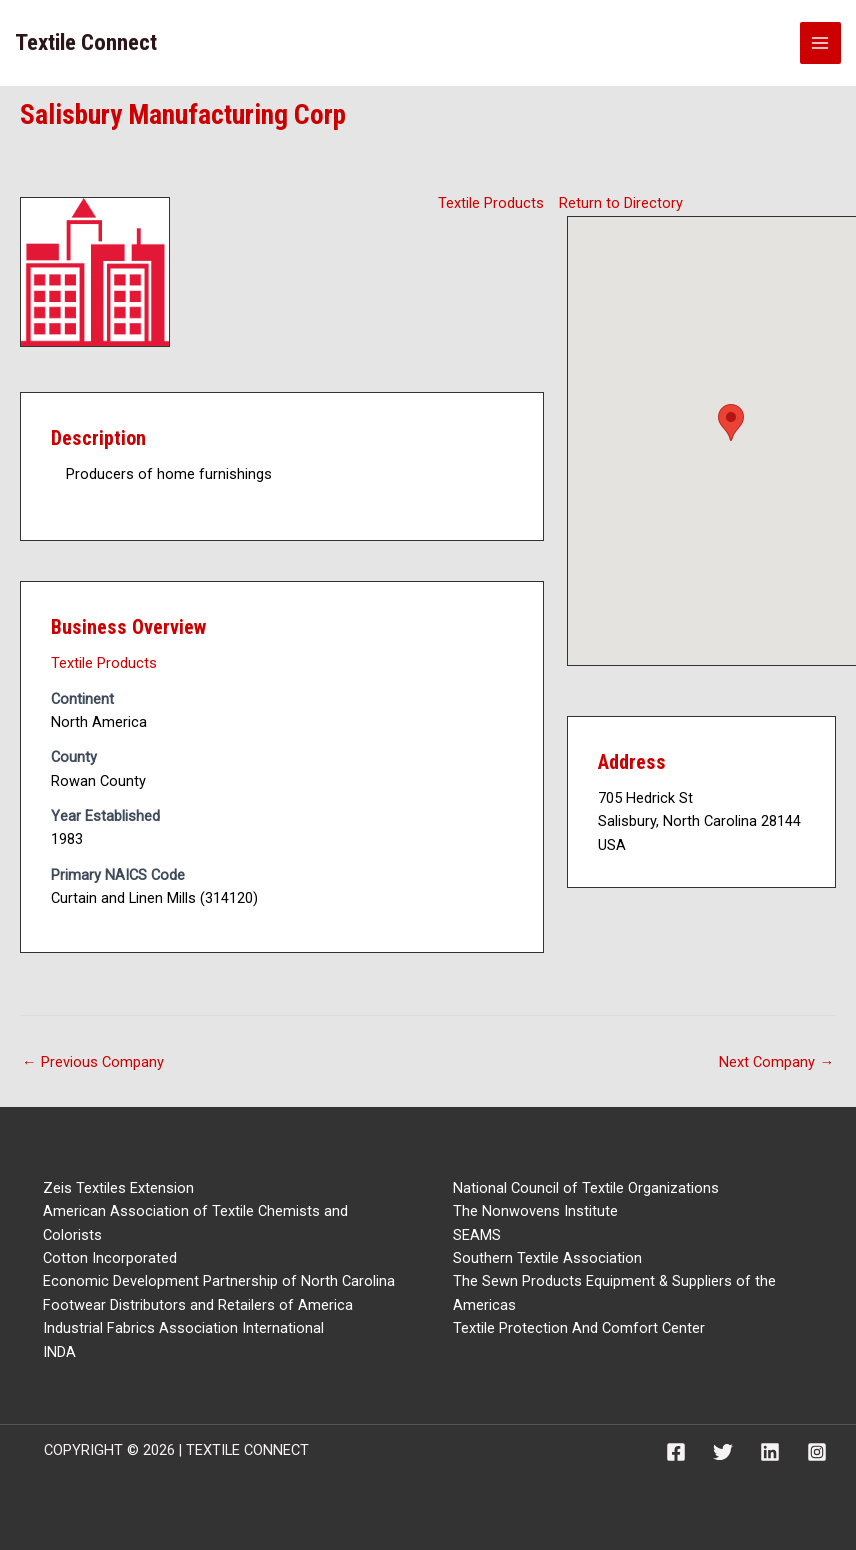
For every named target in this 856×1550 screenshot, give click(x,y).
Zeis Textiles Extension (118, 1188)
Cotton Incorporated (110, 1258)
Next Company (776, 1062)
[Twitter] (723, 1452)
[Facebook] (676, 1452)
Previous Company (93, 1062)
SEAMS (477, 1235)
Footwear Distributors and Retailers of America (198, 1305)
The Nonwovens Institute (535, 1211)
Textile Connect (86, 42)
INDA (59, 1352)
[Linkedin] (770, 1452)
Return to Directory (621, 203)
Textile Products (491, 203)
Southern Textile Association (547, 1258)
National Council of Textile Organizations (586, 1188)
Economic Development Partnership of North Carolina (219, 1281)
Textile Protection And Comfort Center (579, 1328)
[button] (731, 422)
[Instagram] (817, 1452)
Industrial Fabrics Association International (183, 1328)
